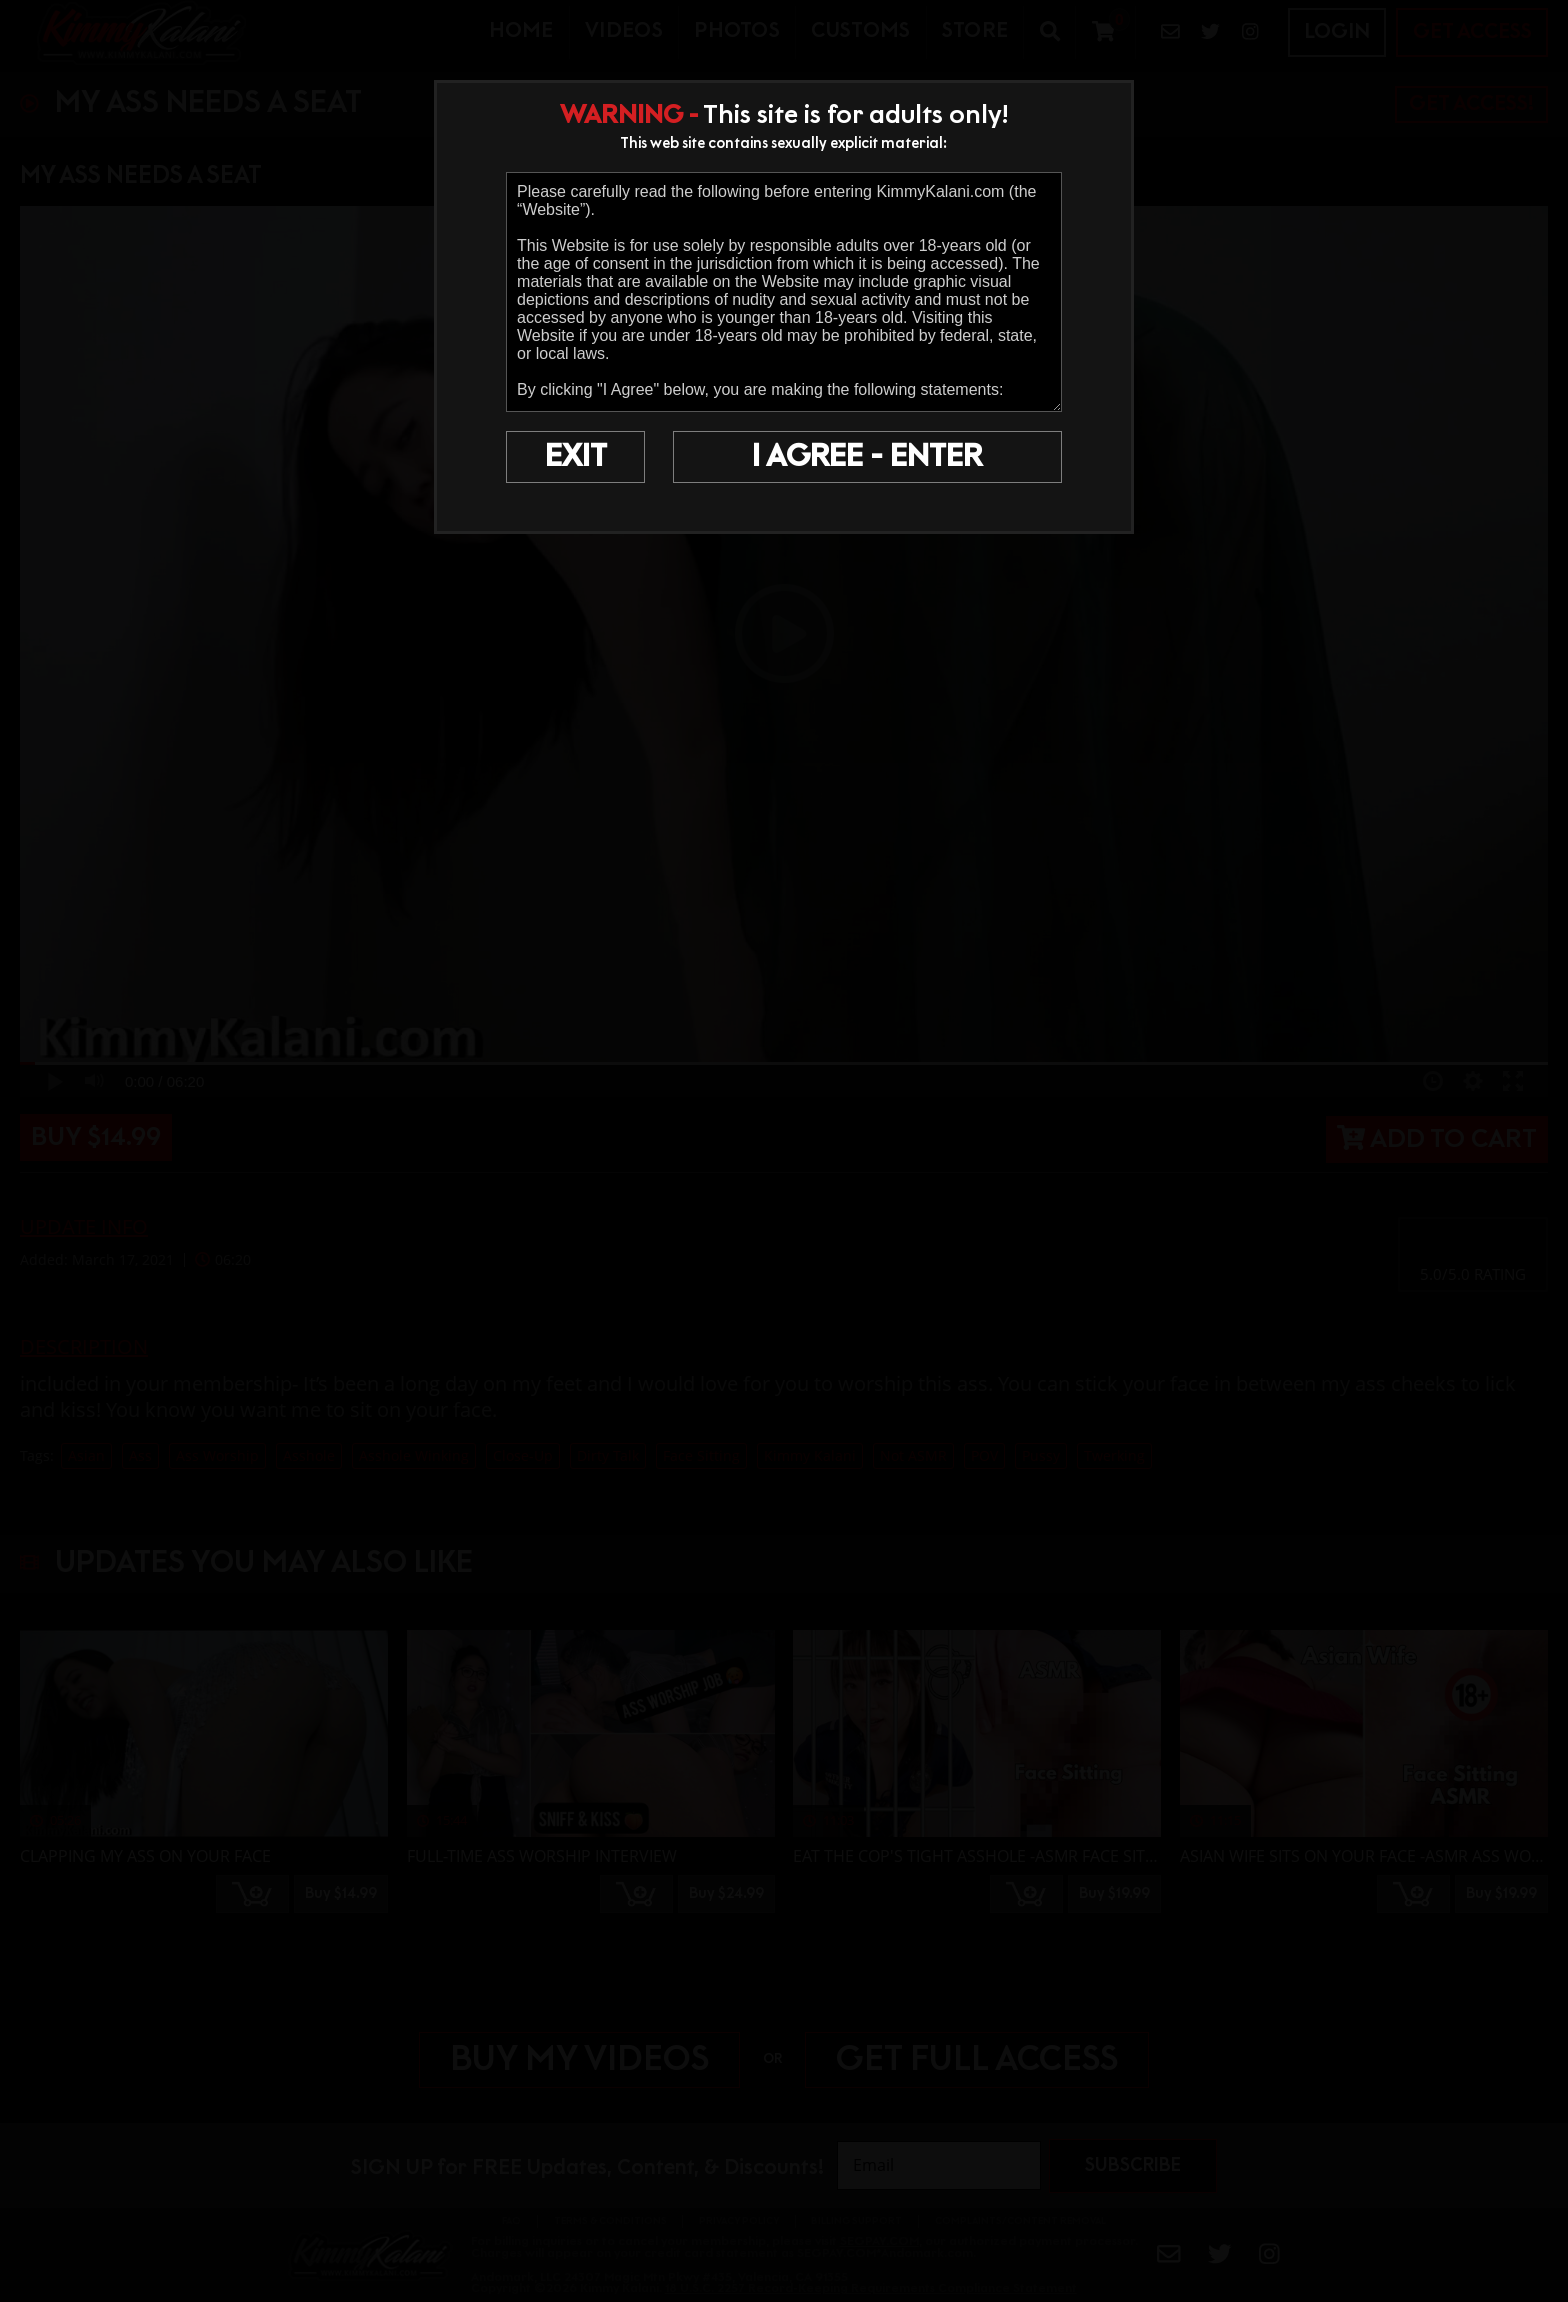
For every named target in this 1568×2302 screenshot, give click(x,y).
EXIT (576, 457)
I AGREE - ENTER (867, 457)
